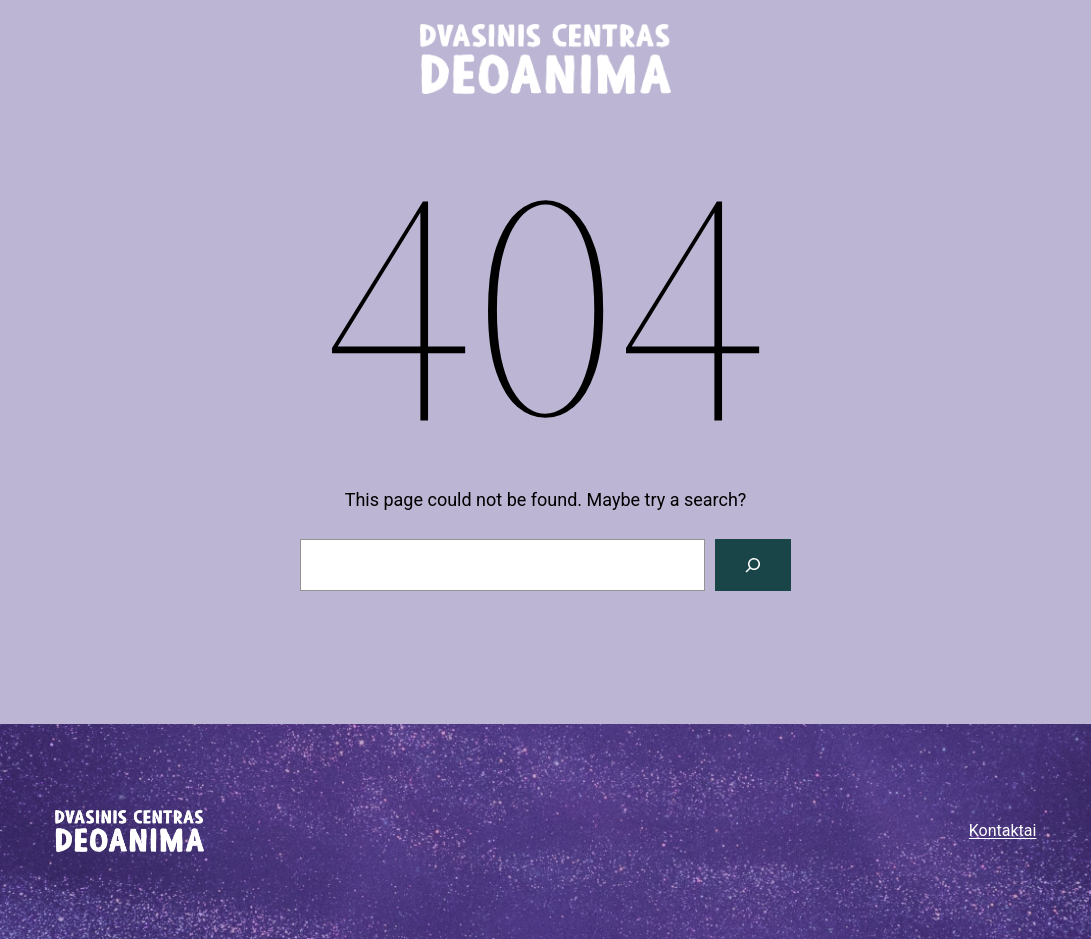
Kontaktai (1003, 830)
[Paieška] (753, 565)
